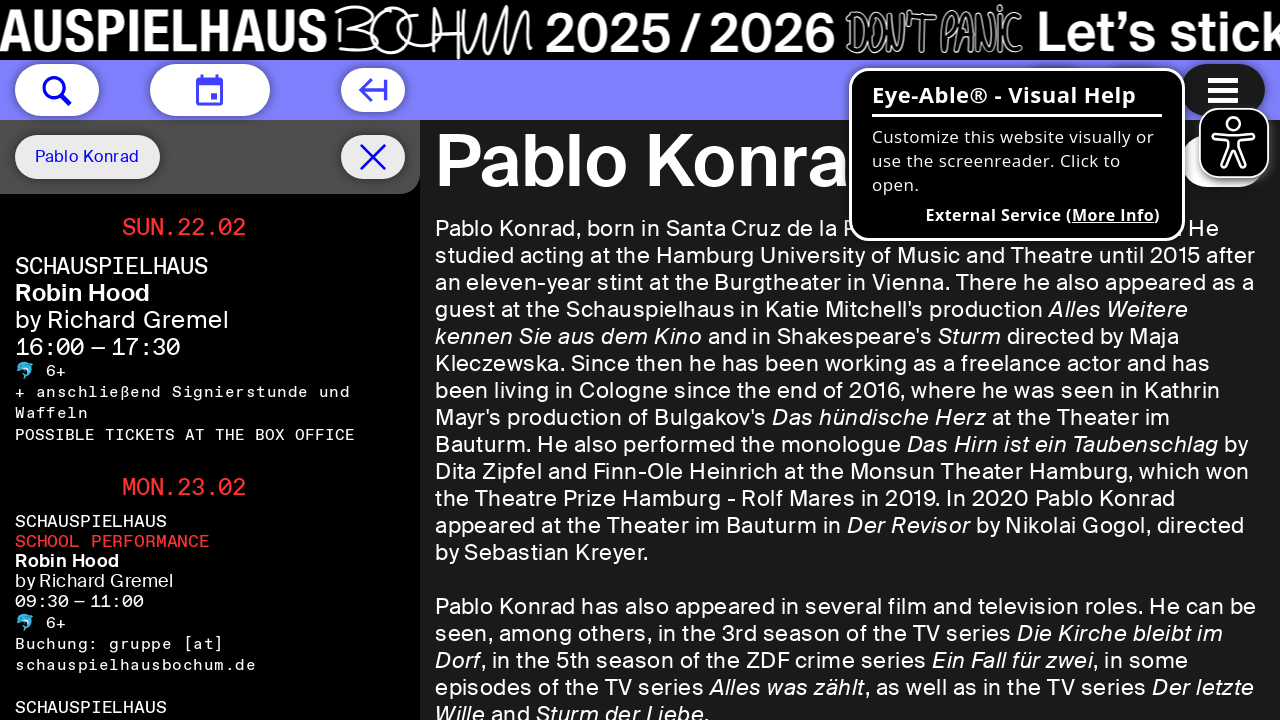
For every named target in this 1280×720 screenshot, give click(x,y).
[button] (57, 90)
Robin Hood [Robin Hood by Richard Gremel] (83, 292)
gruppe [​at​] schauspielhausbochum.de (135, 654)
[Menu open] (1223, 90)
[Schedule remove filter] (373, 157)
